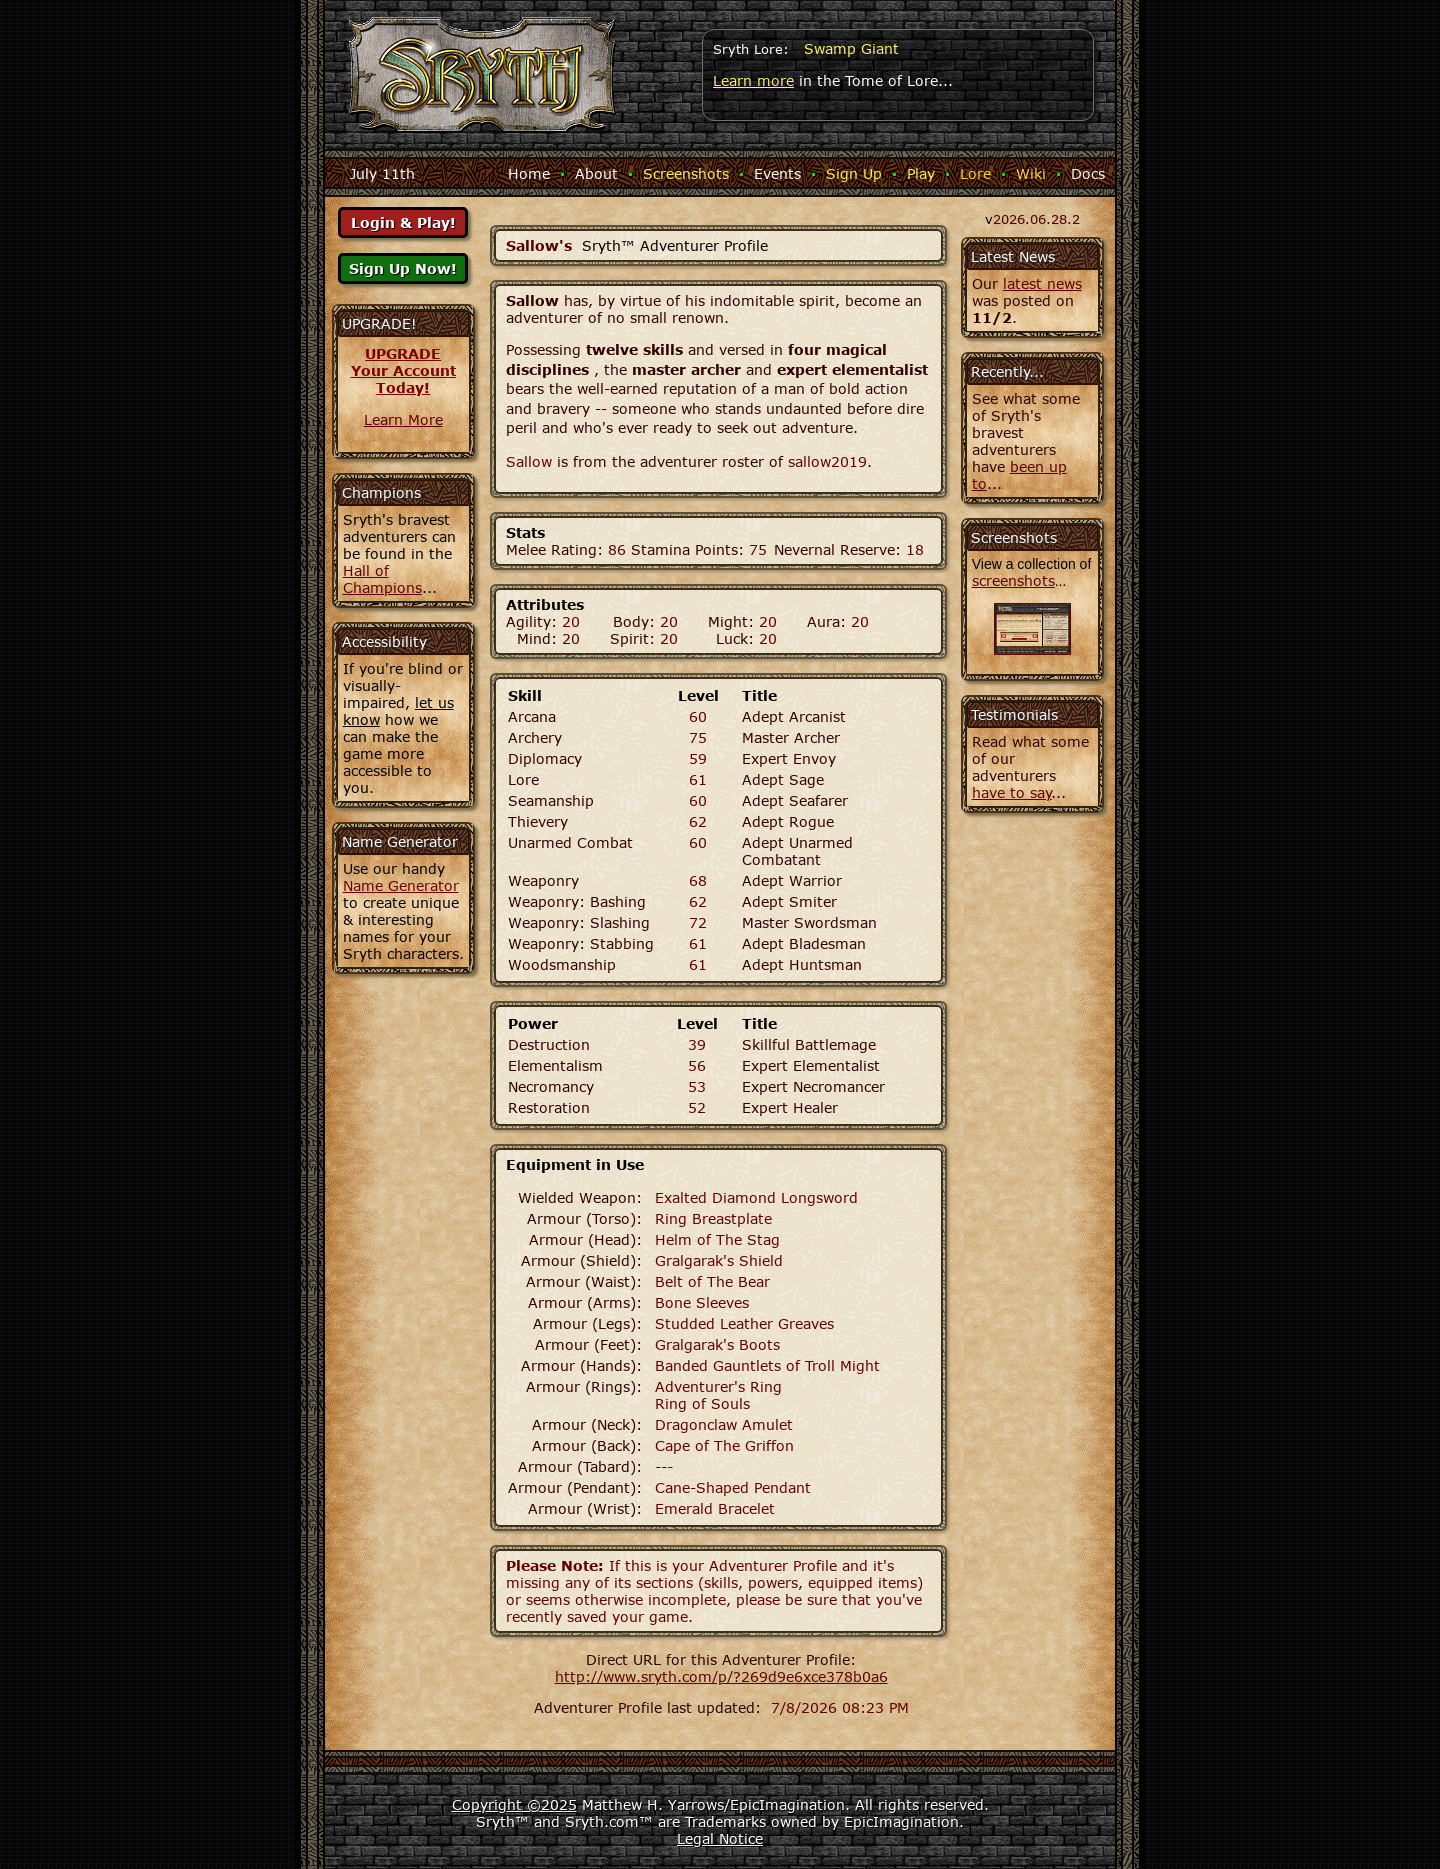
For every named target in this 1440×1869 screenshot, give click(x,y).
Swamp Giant (851, 48)
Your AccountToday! (403, 379)
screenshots (1013, 580)
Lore (975, 173)
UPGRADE (403, 353)
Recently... (1007, 371)
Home (529, 173)
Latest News (1013, 256)
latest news (1042, 283)
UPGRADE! (379, 323)
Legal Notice (720, 1838)
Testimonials (1014, 714)
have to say (1012, 792)
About (596, 173)
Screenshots (686, 173)
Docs (1088, 173)
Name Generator (401, 885)
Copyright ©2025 (514, 1804)
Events (777, 173)
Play (921, 173)
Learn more (753, 80)
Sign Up (854, 173)
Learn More (403, 419)
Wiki (1031, 173)
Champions (381, 492)
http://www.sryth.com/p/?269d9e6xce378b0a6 (721, 1676)
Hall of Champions (382, 579)
